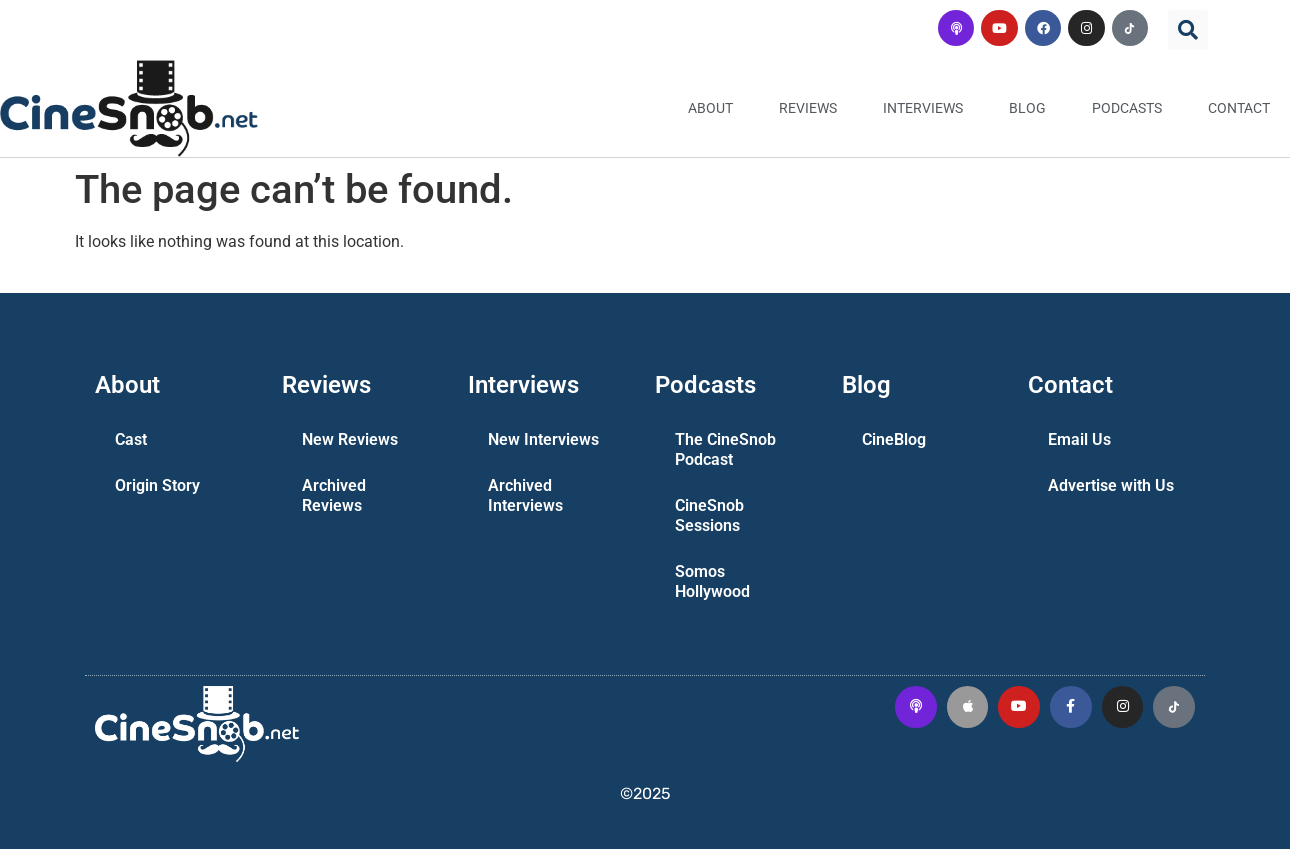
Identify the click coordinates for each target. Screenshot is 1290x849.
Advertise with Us (1111, 485)
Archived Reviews (334, 495)
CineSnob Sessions (709, 515)
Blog (1027, 108)
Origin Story (157, 485)
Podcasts (1127, 108)
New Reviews (350, 439)
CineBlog (894, 439)
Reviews (808, 108)
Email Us (1079, 439)
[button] (1188, 30)
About (710, 108)
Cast (131, 439)
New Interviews (543, 439)
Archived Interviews (525, 495)
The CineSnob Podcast (725, 449)
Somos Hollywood (712, 581)
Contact (1239, 108)
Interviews (923, 108)
